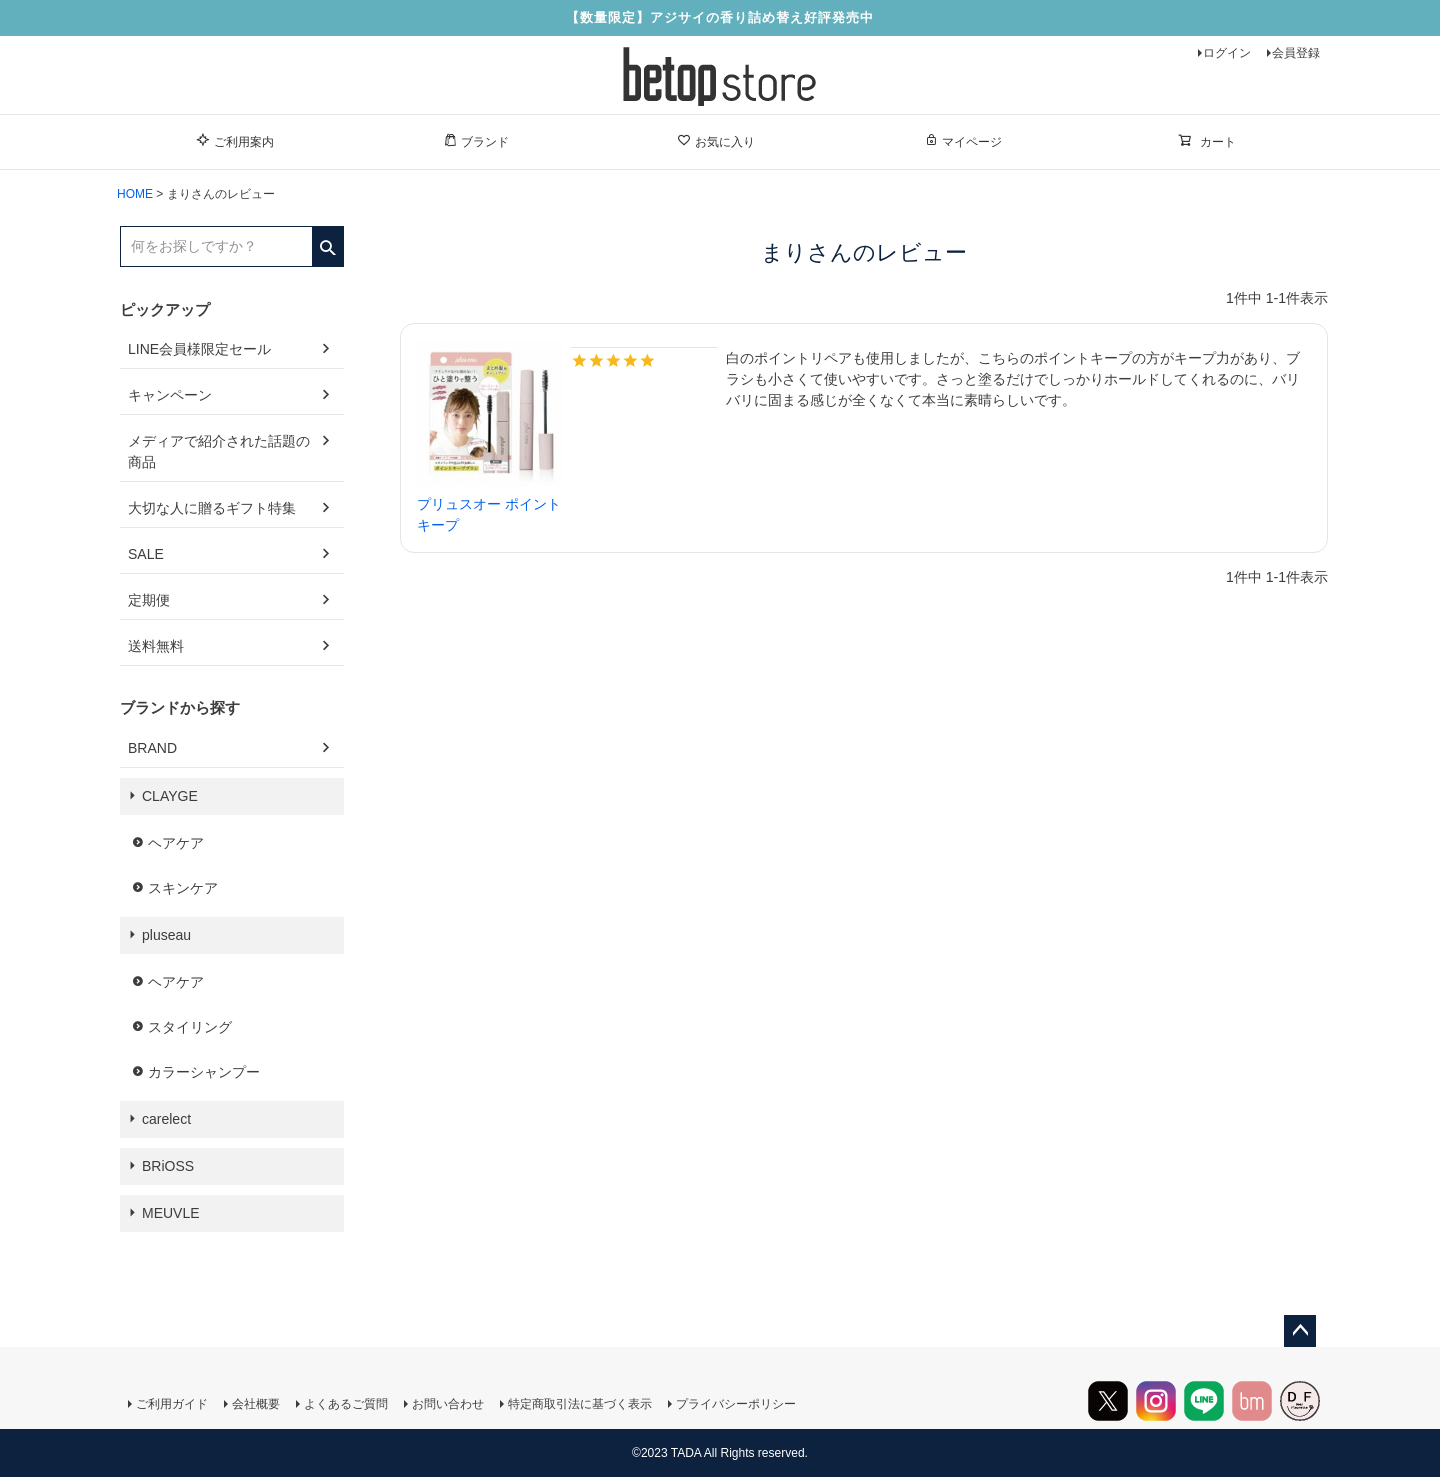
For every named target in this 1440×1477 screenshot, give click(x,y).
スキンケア (183, 888)
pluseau (166, 935)
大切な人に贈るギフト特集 (212, 508)
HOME (135, 194)
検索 (327, 241)
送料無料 (156, 646)
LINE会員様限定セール (199, 349)
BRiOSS (168, 1166)
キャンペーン (170, 395)
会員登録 (1296, 53)
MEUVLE (171, 1213)
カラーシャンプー (204, 1072)
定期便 (149, 600)
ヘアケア (176, 843)
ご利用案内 (235, 141)
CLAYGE (170, 796)
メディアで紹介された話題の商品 (219, 451)
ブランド (476, 141)
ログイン (1227, 53)
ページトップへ (1300, 1331)
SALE (146, 554)
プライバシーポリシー (736, 1404)
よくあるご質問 (346, 1404)
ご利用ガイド (172, 1404)
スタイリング (190, 1027)
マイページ (963, 141)
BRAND (152, 748)
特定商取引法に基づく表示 (580, 1404)
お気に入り (716, 141)
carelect (166, 1119)
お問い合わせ (448, 1404)
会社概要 (256, 1404)
